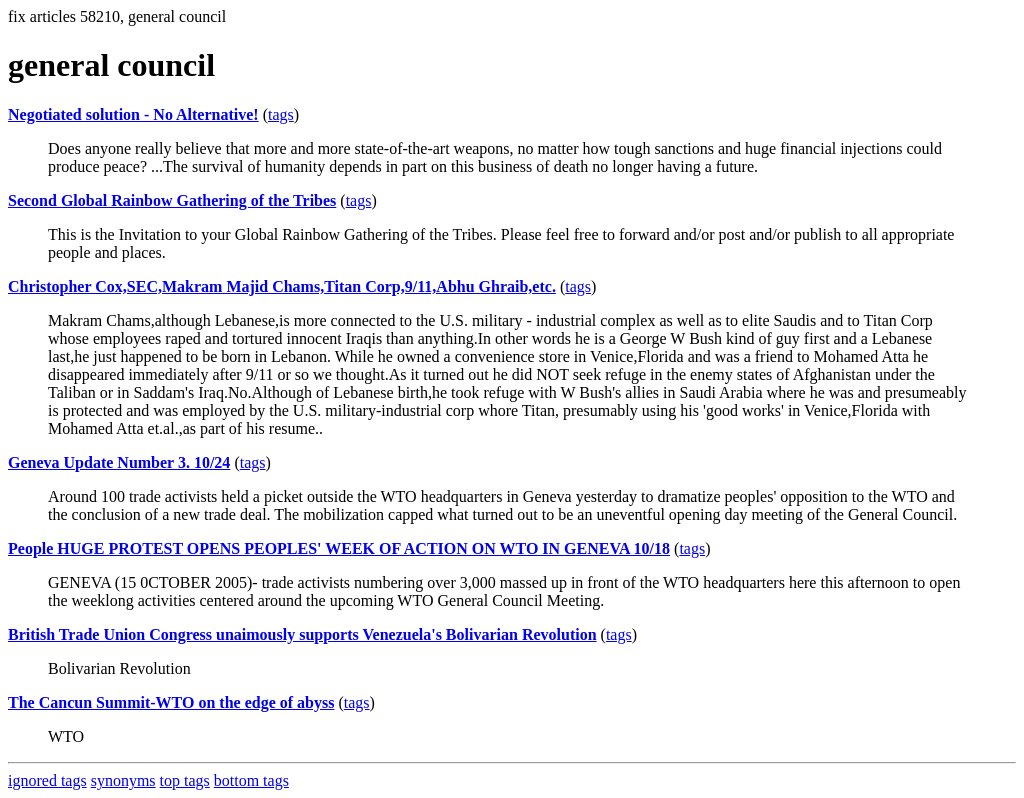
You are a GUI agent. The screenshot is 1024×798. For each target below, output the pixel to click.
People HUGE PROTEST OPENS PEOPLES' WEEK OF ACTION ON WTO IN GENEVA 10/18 (339, 548)
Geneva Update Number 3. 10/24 (119, 462)
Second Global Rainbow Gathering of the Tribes (172, 200)
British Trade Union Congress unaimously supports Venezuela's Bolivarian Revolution (302, 634)
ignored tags (47, 780)
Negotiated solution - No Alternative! (133, 114)
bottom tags (251, 780)
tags (281, 114)
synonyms (123, 780)
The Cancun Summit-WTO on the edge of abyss (171, 702)
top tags (185, 780)
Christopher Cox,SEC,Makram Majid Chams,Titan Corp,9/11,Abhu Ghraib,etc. (282, 286)
